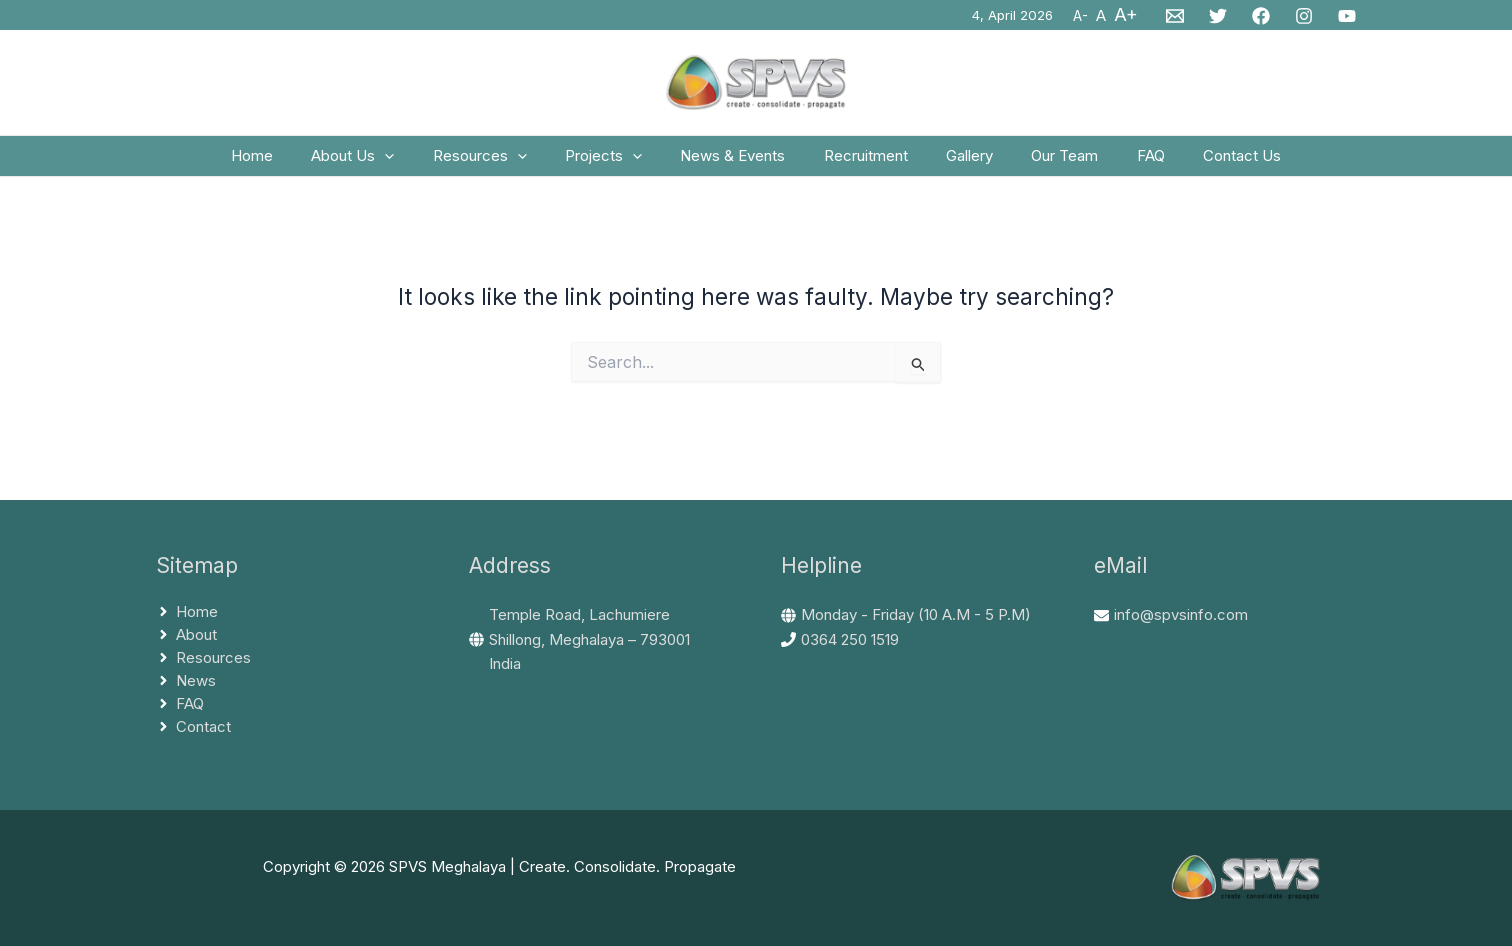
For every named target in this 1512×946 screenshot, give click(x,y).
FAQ (1122, 162)
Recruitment (862, 162)
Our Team (1044, 162)
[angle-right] (187, 612)
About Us (382, 163)
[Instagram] (1304, 16)
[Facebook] (1261, 16)
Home (290, 162)
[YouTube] (1347, 16)
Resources (501, 163)
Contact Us (1205, 162)
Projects (616, 163)
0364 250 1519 (850, 639)
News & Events (737, 162)
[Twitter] (1218, 16)
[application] (414, 163)
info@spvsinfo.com (1181, 614)
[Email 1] (1175, 16)
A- (1080, 16)
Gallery (957, 162)
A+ (1126, 14)
